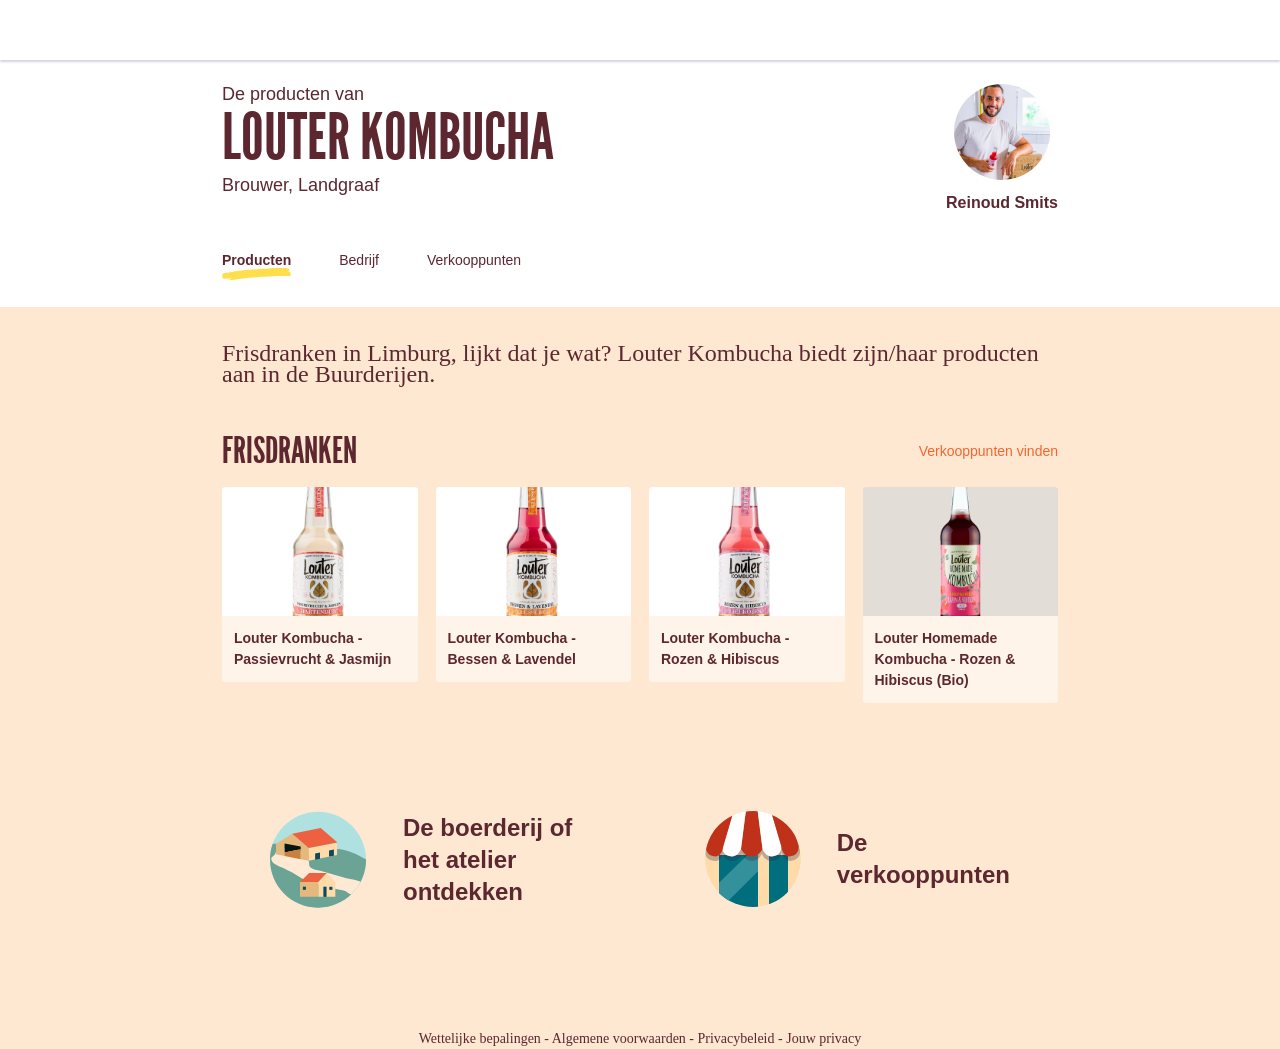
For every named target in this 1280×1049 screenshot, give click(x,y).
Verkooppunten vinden (988, 451)
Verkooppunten (474, 260)
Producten (256, 260)
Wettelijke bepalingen (480, 1038)
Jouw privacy (823, 1038)
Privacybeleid (736, 1038)
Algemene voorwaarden (619, 1038)
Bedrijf (359, 260)
